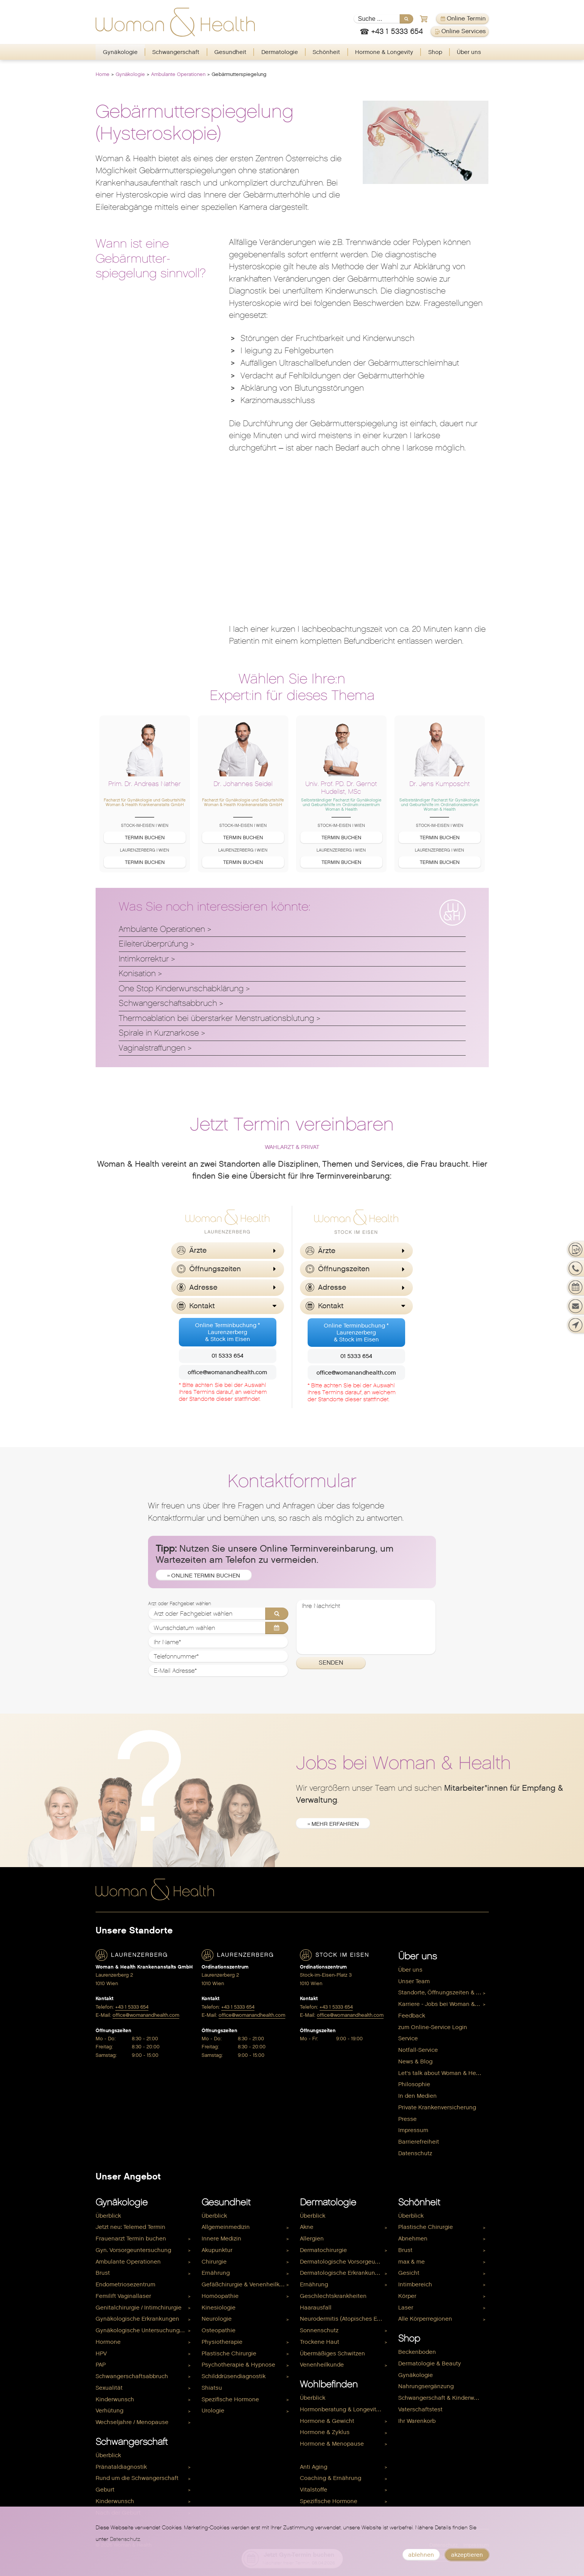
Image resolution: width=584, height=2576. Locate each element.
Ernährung (216, 2273)
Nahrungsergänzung (426, 2386)
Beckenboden (417, 2352)
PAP (101, 2365)
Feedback (411, 2015)
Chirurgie (214, 2262)
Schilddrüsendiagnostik (234, 2376)
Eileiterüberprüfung (153, 944)
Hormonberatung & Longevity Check (345, 2409)
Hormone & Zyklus (325, 2432)
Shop (435, 52)
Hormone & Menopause (332, 2444)
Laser (405, 2307)
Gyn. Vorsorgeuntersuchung (133, 2250)
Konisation (137, 973)
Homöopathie (220, 2296)
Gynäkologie (120, 52)
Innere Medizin (221, 2238)
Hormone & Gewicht (327, 2421)
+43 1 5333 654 (131, 2007)
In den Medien (417, 2096)
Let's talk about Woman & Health (442, 2073)
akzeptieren (467, 2555)
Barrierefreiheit (418, 2142)
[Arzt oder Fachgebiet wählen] (218, 1614)
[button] (227, 1250)
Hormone (108, 2342)
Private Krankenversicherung (437, 2107)
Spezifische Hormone (230, 2399)
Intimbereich (415, 2284)
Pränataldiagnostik (121, 2467)
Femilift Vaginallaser (123, 2296)
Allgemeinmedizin (226, 2227)
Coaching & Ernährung (330, 2478)
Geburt (105, 2489)
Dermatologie (279, 52)
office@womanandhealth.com (227, 1372)
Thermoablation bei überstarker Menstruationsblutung (216, 1018)
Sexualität (109, 2388)
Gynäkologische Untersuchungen (141, 2330)
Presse (407, 2119)
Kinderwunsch (115, 2399)
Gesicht (408, 2273)
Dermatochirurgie (323, 2250)
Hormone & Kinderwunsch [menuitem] (335, 2455)
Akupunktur (217, 2250)
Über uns (469, 52)
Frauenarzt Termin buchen (131, 2238)
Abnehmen (412, 2238)
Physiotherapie (222, 2342)
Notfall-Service (418, 2050)
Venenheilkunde (322, 2365)
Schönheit (326, 52)
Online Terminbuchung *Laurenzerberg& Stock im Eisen (227, 1332)
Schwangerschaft (175, 52)
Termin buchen (145, 837)
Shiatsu (212, 2388)
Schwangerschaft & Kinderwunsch (443, 2398)
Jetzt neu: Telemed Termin (130, 2227)
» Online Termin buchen (203, 1575)
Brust (103, 2273)
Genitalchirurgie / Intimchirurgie (139, 2307)
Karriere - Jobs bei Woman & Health (443, 2004)
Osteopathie (219, 2330)
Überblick (108, 2216)
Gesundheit (230, 52)
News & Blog (415, 2061)
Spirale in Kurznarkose (159, 1033)
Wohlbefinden (329, 2384)
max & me (411, 2262)
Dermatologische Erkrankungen (342, 2273)
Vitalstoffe (313, 2489)
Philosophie (414, 2084)
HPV (101, 2353)
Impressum (413, 2130)
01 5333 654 (227, 1356)
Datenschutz (415, 2153)
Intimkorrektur (144, 959)
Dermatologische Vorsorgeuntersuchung (345, 2262)
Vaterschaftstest (420, 2409)
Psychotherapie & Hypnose (238, 2365)
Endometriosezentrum (125, 2284)
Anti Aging (313, 2467)
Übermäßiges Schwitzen (332, 2353)
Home (102, 74)
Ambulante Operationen (178, 74)
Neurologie (217, 2319)
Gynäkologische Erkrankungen (137, 2319)
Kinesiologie (219, 2307)
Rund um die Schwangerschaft (137, 2478)
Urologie (213, 2410)
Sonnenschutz (319, 2330)
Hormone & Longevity (384, 52)
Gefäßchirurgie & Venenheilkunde (247, 2284)
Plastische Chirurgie (229, 2353)
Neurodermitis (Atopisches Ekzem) (345, 2319)
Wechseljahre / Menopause (132, 2422)
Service (408, 2038)
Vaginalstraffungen (152, 1048)
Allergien (312, 2238)
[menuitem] (120, 52)
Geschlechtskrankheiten (333, 2296)
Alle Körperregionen (425, 2319)
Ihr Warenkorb (417, 2421)
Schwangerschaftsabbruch (168, 1003)
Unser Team (414, 1981)
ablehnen (421, 2555)
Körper (407, 2296)
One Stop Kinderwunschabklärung (181, 989)
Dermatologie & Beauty (429, 2363)
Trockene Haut (319, 2342)
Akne (306, 2227)
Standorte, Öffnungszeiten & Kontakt (443, 1992)
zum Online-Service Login (432, 2027)
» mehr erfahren (333, 1823)
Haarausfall (316, 2307)
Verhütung (109, 2410)
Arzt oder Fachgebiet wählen (179, 1604)
